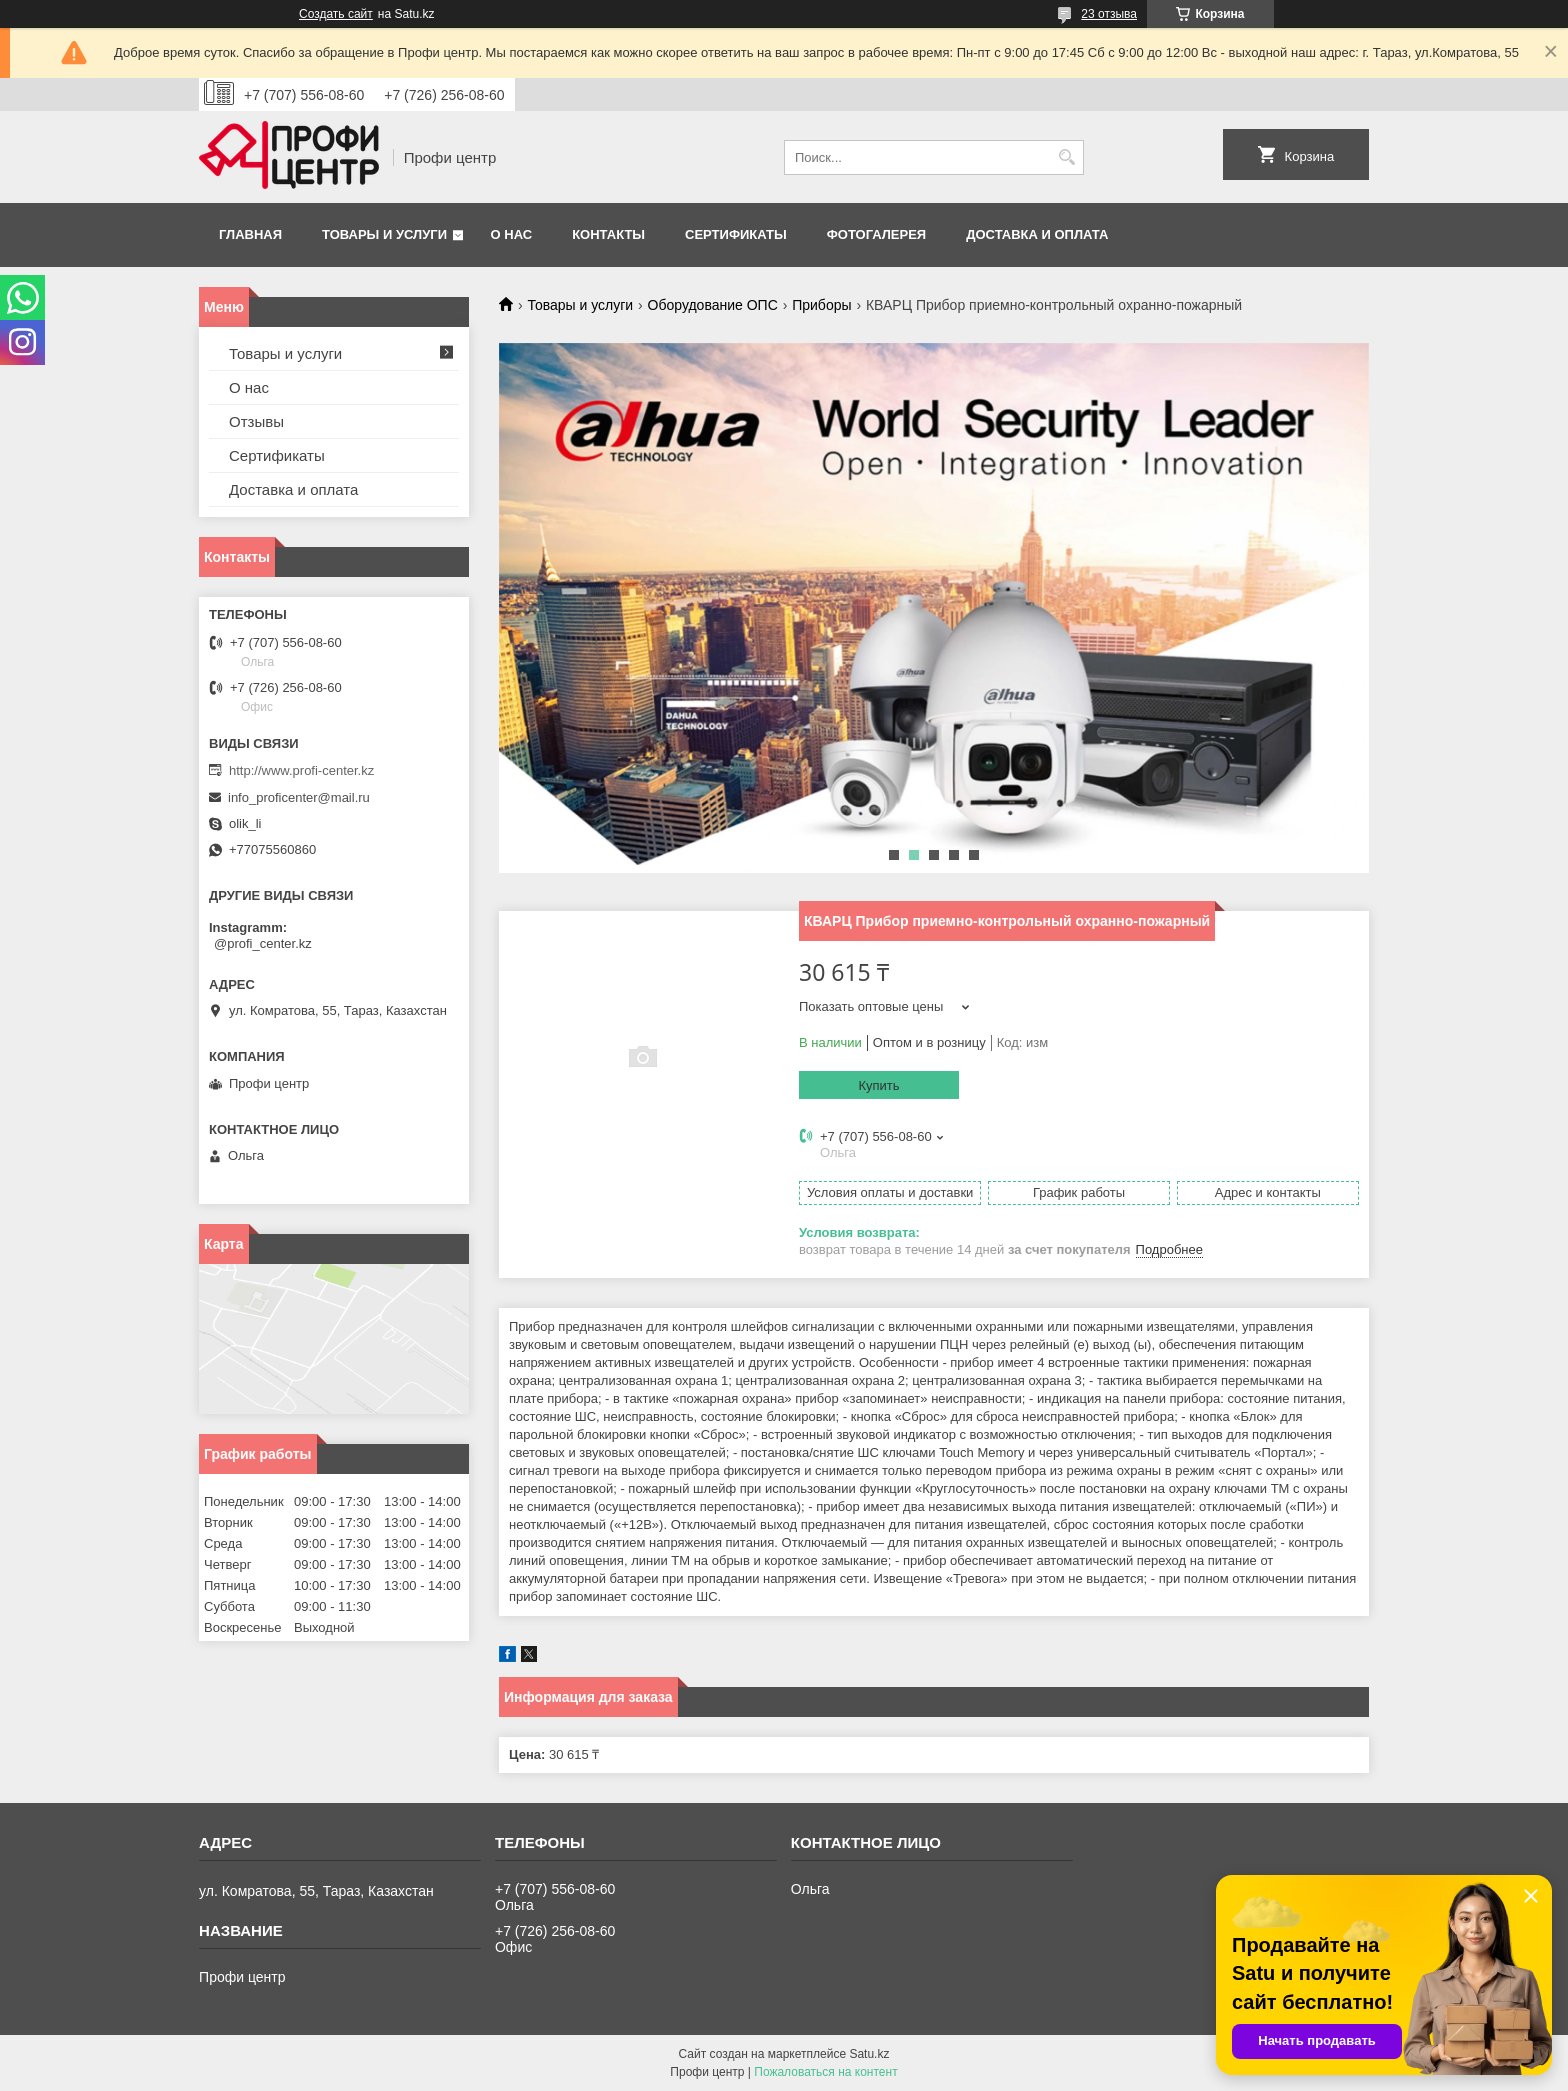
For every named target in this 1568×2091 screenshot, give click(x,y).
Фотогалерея (877, 234)
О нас (512, 234)
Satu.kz (869, 2054)
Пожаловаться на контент (825, 2072)
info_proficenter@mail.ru (299, 797)
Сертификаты (736, 234)
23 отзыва (1109, 14)
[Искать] (1066, 157)
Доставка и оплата (1037, 234)
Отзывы (256, 421)
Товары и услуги (384, 234)
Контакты (608, 234)
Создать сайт (336, 14)
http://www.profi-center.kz (301, 770)
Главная (250, 234)
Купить (878, 1085)
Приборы (821, 305)
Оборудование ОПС (713, 305)
